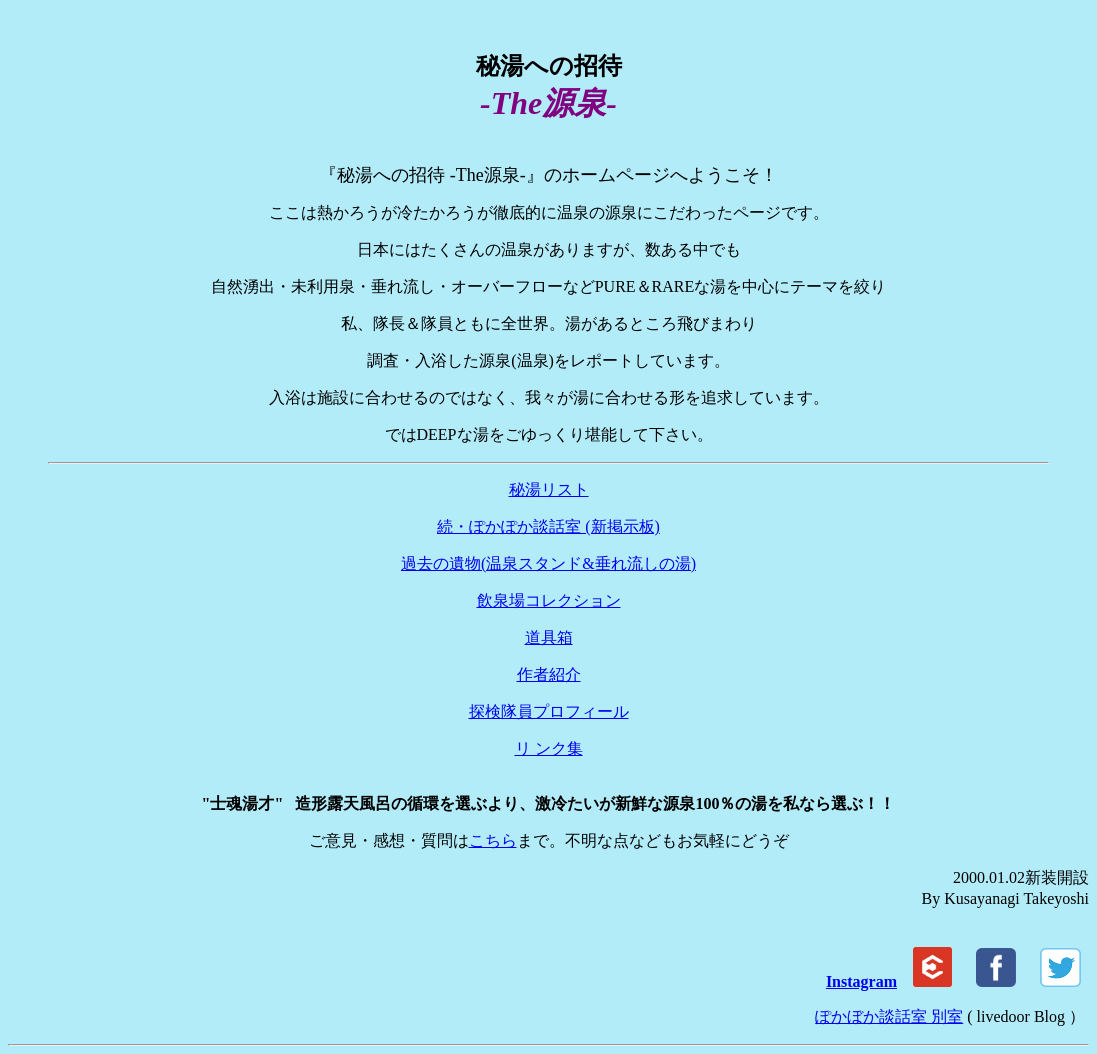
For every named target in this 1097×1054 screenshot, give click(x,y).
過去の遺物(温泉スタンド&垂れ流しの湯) (548, 563)
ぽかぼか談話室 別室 (889, 1016)
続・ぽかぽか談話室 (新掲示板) (548, 526)
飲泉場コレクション (549, 600)
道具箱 (549, 637)
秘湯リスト (549, 489)
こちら (493, 840)
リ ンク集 (549, 748)
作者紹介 (549, 674)
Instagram (861, 981)
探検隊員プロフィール (549, 711)
